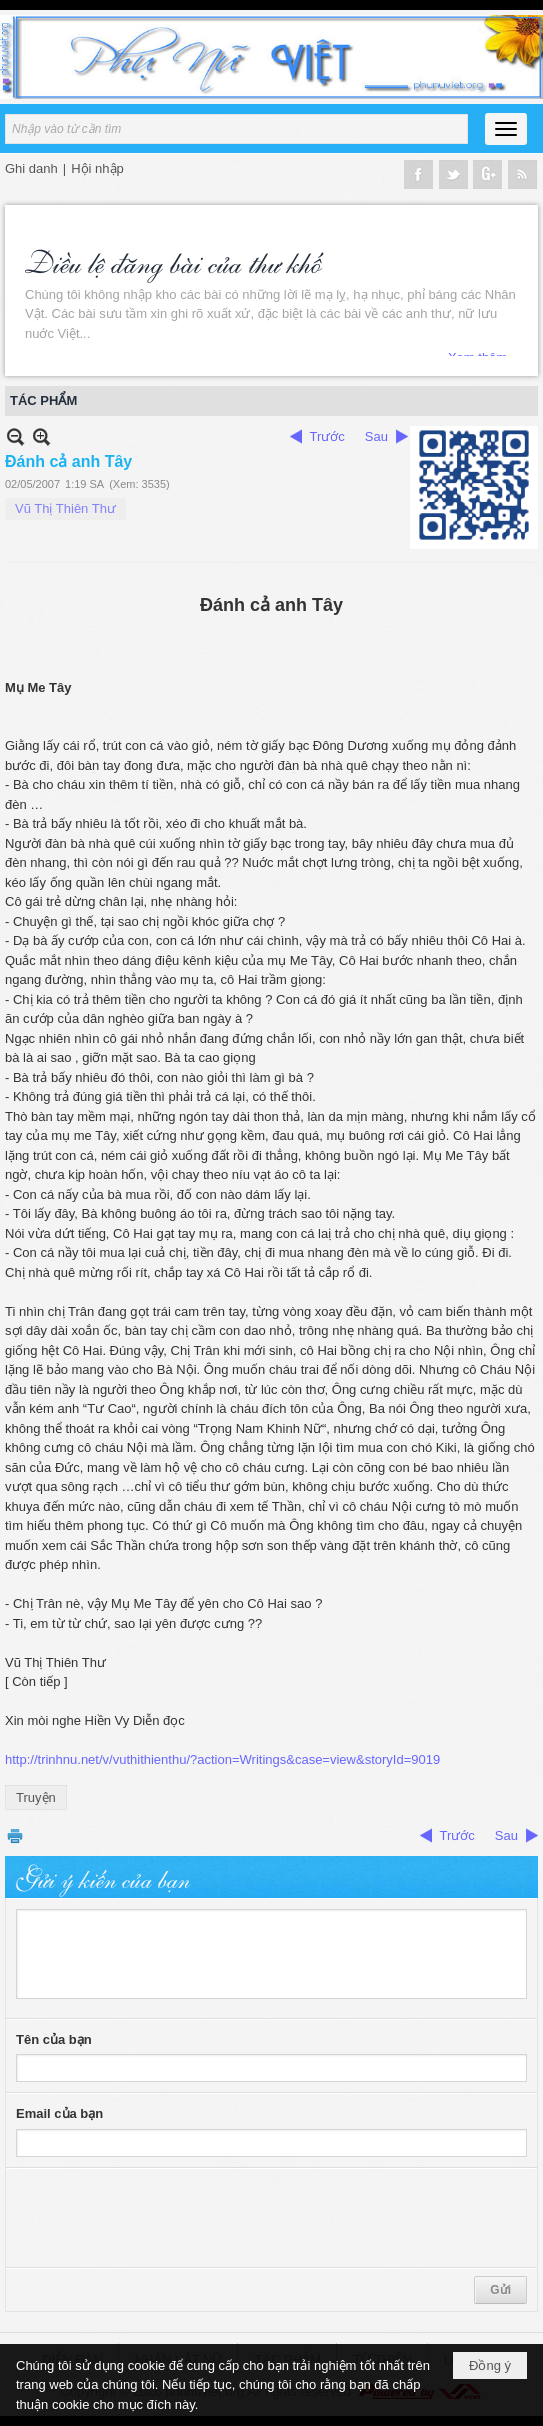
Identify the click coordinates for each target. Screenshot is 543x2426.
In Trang (15, 1835)
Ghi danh (31, 168)
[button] (506, 129)
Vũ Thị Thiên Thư (65, 508)
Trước (327, 436)
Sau (376, 436)
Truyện (36, 1797)
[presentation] (168, 2218)
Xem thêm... (483, 346)
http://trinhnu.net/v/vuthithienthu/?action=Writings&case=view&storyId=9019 (222, 1759)
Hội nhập (97, 168)
